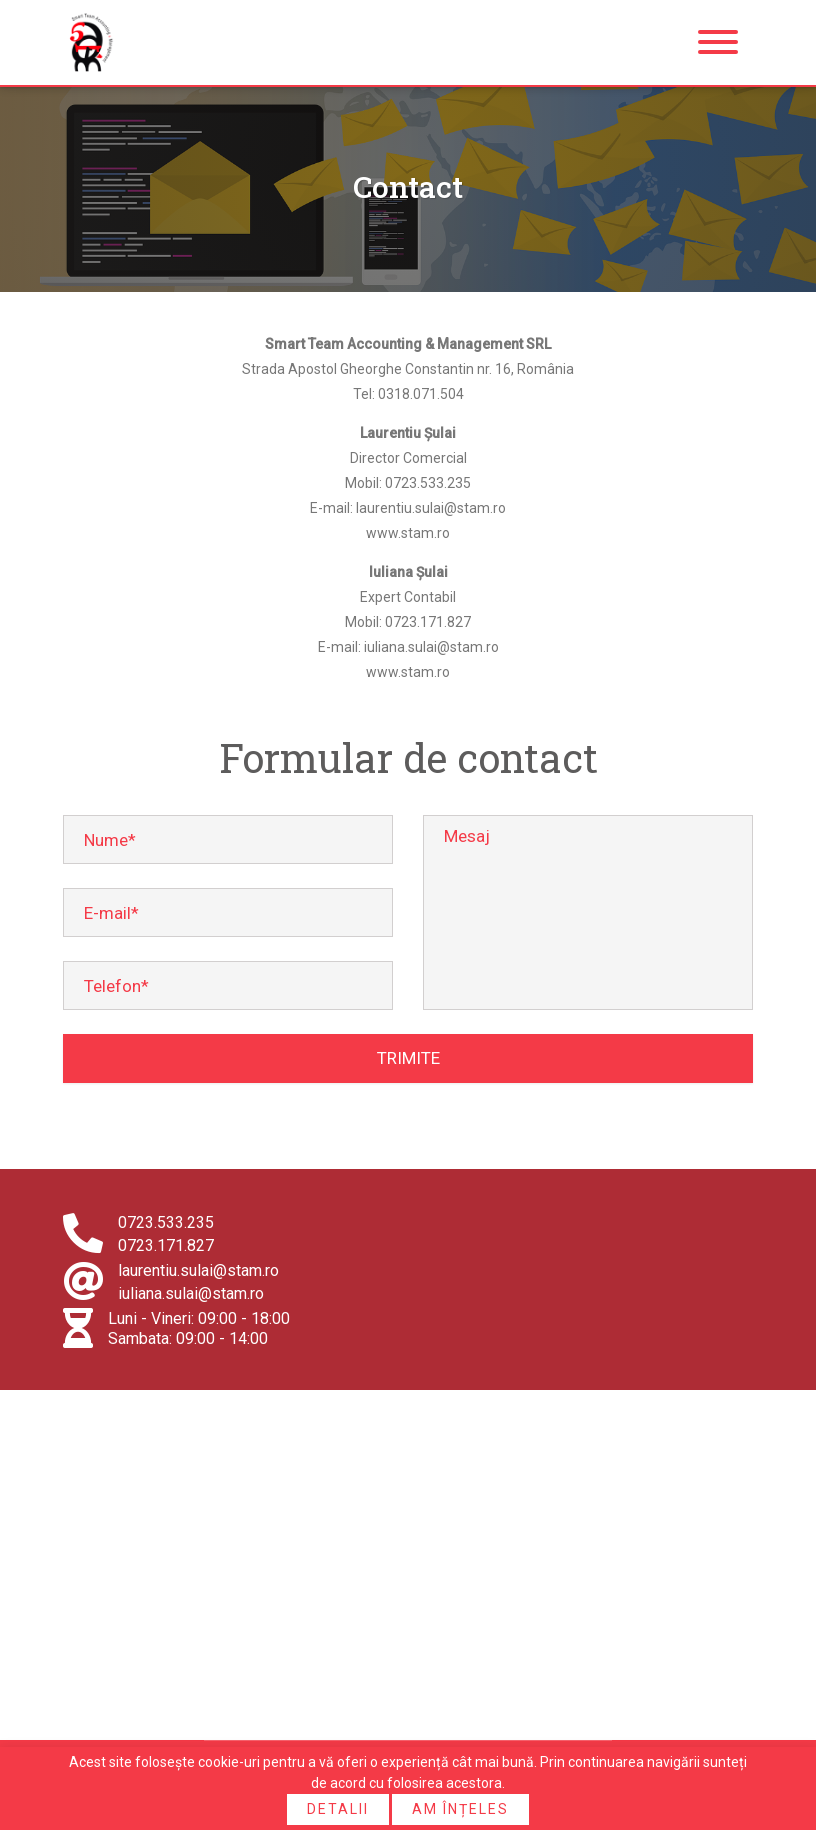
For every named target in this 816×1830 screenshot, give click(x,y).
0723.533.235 (166, 1222)
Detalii (338, 1809)
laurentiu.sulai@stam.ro (198, 1270)
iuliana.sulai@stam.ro (191, 1293)
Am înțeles (460, 1809)
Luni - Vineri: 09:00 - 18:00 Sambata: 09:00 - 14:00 (199, 1328)
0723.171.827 (166, 1245)
